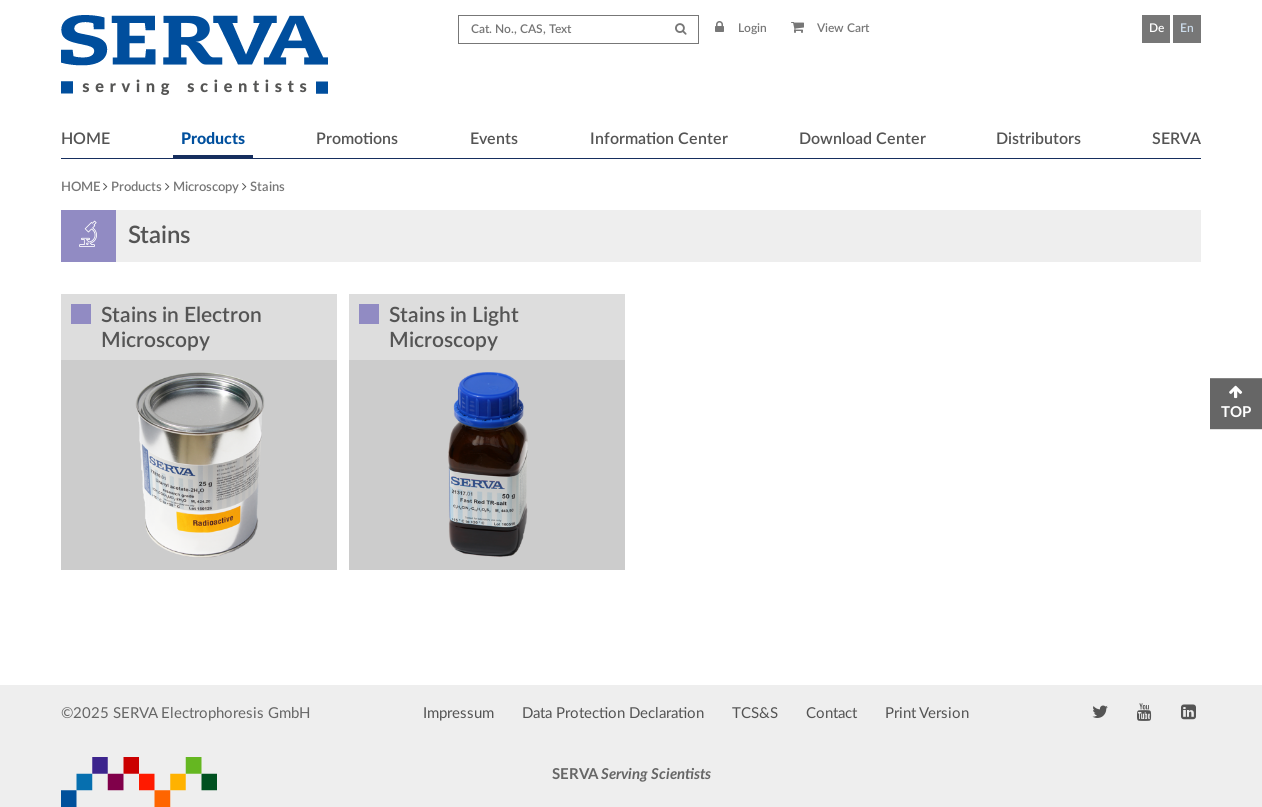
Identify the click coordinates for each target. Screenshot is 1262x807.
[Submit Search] (680, 29)
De (1156, 28)
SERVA (1176, 139)
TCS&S (755, 713)
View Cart (830, 28)
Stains (267, 187)
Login (741, 28)
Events (494, 139)
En (1187, 28)
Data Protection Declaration (613, 713)
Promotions (357, 139)
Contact (831, 713)
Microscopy (206, 187)
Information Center (659, 139)
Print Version (927, 713)
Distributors (1038, 139)
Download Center (862, 139)
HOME (85, 139)
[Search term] (578, 29)
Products (213, 139)
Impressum (458, 713)
